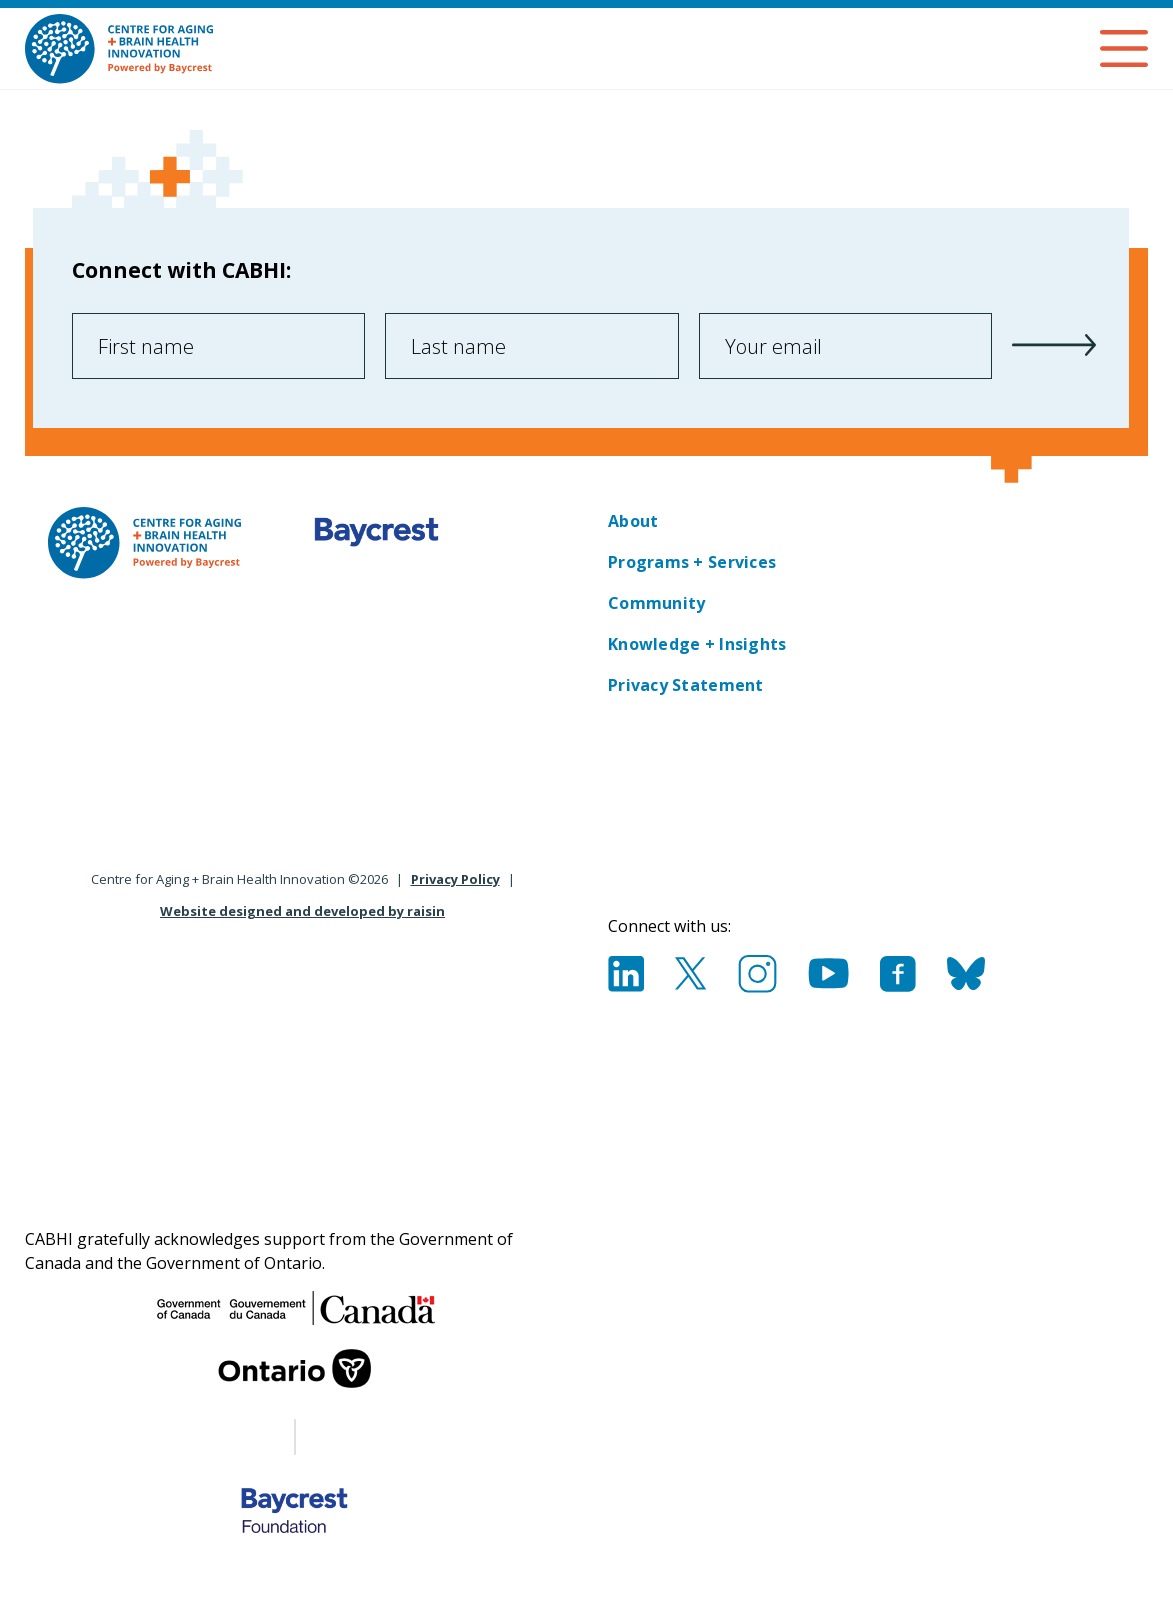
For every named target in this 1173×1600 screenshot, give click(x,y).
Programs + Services (692, 562)
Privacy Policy (455, 879)
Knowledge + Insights (697, 644)
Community (656, 603)
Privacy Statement (686, 685)
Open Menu (1124, 48)
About (633, 521)
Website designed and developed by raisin (302, 911)
